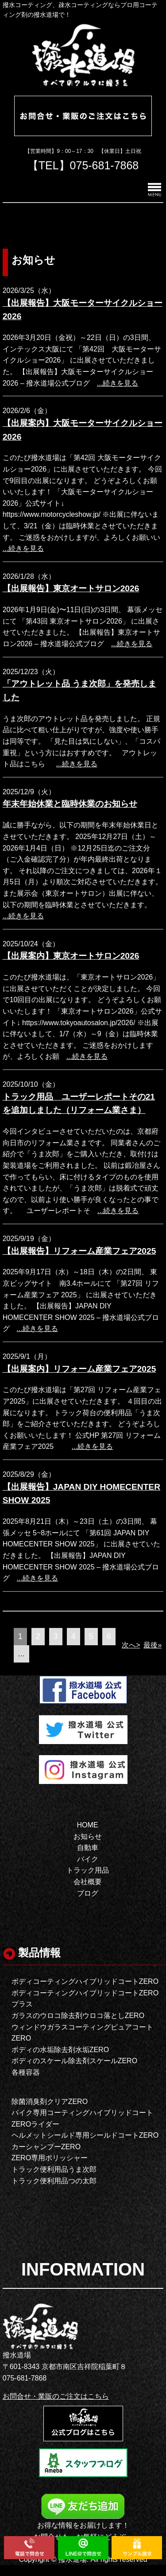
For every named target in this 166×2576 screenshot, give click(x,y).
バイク (87, 1859)
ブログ (87, 1893)
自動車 (87, 1847)
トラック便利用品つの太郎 (54, 2181)
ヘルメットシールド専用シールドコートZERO (85, 2135)
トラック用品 (87, 1870)
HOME (87, 1825)
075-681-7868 (104, 165)
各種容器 (26, 2072)
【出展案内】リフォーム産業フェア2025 (79, 1369)
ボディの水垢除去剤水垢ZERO (60, 2049)
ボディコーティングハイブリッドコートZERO (85, 1981)
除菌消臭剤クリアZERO (50, 2101)
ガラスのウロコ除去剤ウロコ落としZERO (78, 2015)
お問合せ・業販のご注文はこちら (56, 2396)
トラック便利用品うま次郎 (54, 2169)
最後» (152, 1645)
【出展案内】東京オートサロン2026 (71, 955)
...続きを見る (117, 383)
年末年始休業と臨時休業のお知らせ (70, 803)
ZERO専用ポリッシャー (50, 2158)
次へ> (131, 1645)
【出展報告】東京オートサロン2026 (71, 588)
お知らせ (87, 1836)
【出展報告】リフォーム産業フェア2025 (79, 1251)
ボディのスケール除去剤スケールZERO (74, 2061)
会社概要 (87, 1881)
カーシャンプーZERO (46, 2147)
